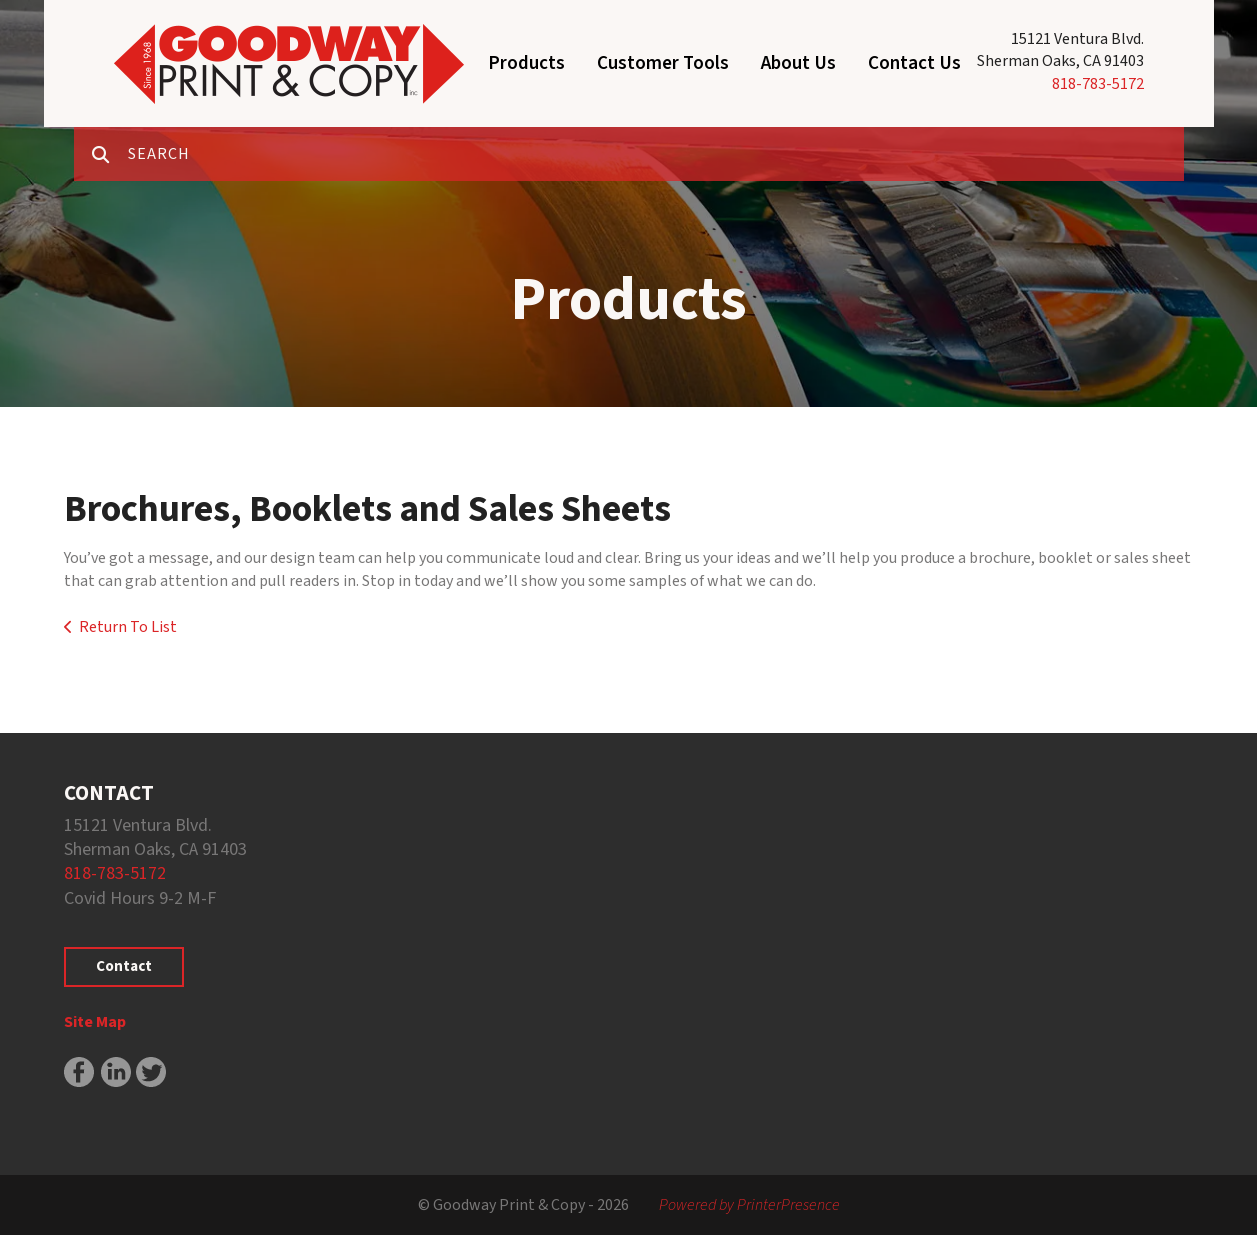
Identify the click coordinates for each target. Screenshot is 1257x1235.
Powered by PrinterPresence (749, 1205)
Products (526, 63)
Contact (124, 966)
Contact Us (914, 63)
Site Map (95, 1022)
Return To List (128, 627)
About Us (798, 63)
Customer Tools (663, 63)
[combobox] (656, 154)
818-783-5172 (1098, 84)
